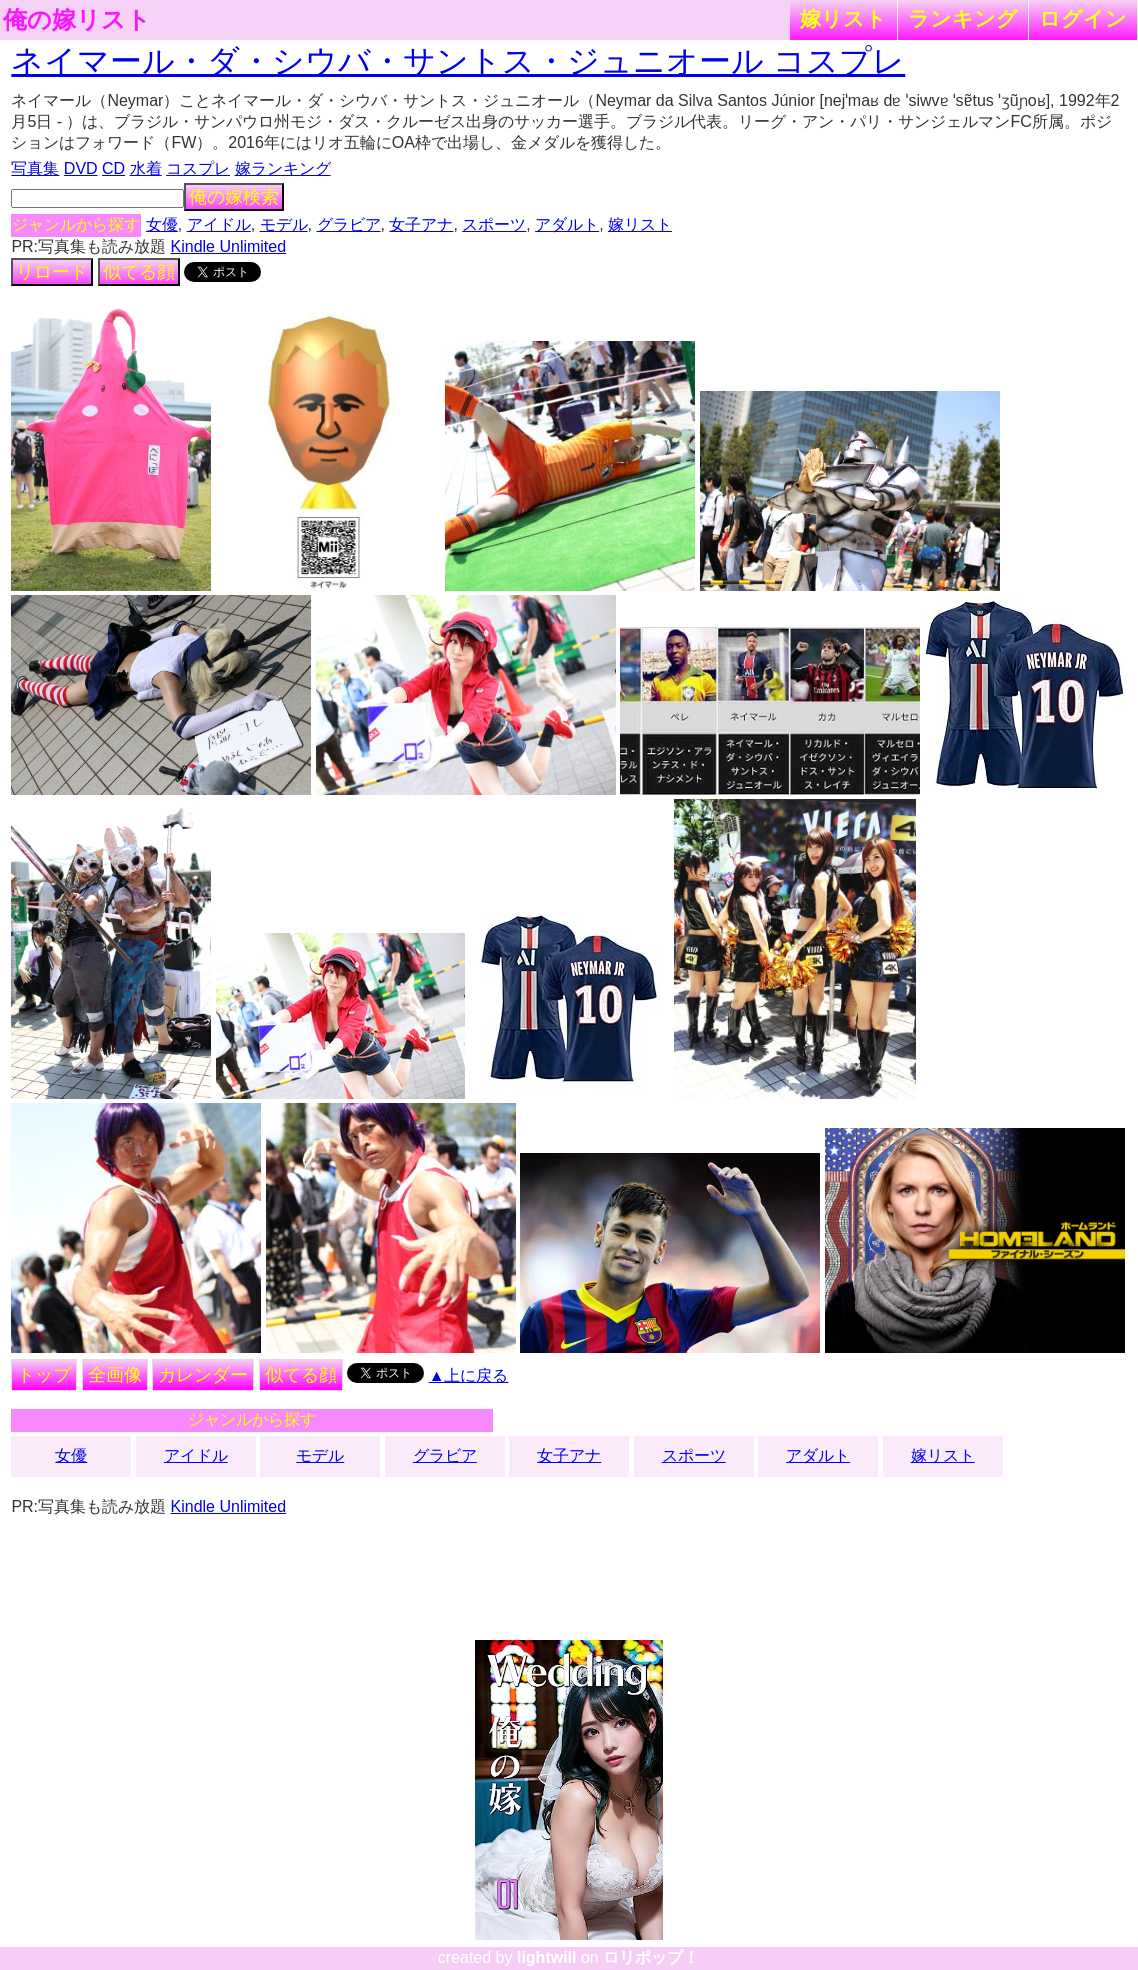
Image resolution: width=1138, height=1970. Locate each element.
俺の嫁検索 (234, 197)
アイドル (219, 224)
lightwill (547, 1957)
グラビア (349, 224)
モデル (284, 224)
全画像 (115, 1375)
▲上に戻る (469, 1375)
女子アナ (421, 224)
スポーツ (494, 224)
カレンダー (203, 1375)
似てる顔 (139, 272)
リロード (52, 272)
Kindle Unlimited (229, 246)
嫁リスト (843, 18)
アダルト (567, 224)
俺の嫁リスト (77, 20)
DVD (81, 168)
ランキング (963, 18)
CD (113, 168)
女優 (162, 224)
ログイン (1083, 18)
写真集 (35, 168)
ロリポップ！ (651, 1957)
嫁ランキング (283, 168)
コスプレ (198, 168)
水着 (146, 168)
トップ (44, 1375)
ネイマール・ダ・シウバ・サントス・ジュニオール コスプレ (458, 61)
